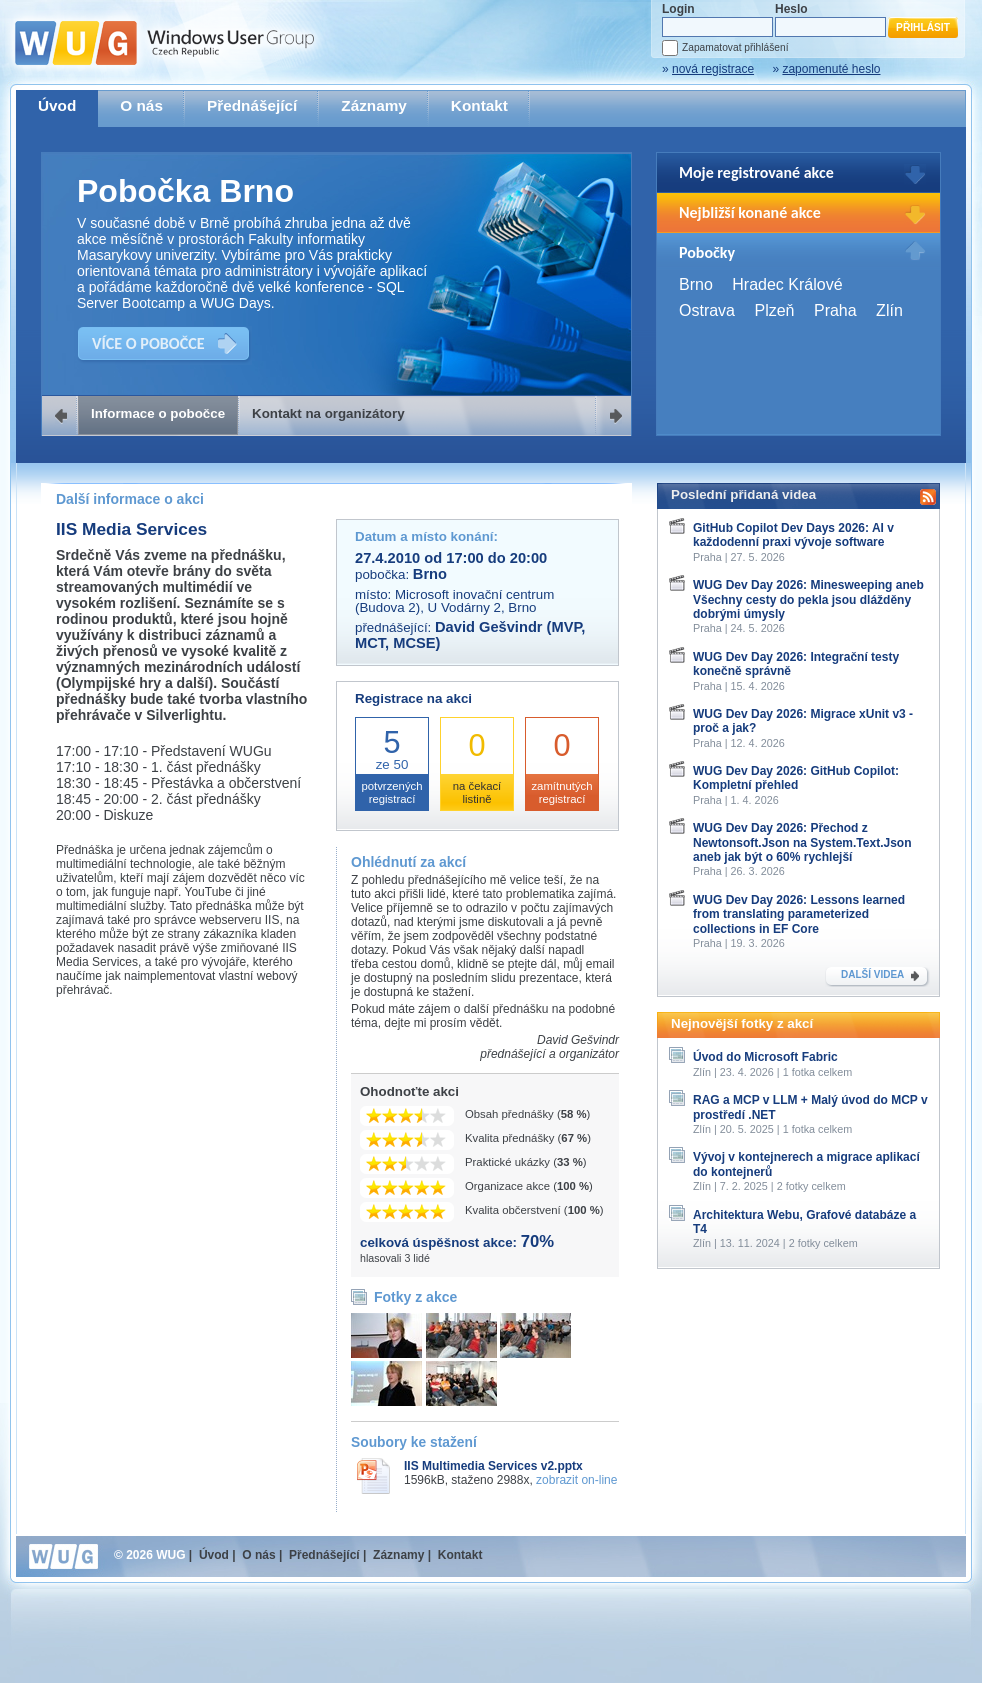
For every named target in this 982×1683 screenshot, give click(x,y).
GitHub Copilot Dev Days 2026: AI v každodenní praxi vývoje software (793, 535)
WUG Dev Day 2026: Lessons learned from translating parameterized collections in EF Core (799, 914)
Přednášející (252, 105)
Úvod (57, 105)
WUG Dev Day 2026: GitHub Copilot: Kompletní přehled (796, 778)
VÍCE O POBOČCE (148, 343)
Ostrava (707, 310)
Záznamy (374, 105)
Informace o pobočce (158, 413)
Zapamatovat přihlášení (735, 47)
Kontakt (479, 105)
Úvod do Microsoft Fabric (765, 1057)
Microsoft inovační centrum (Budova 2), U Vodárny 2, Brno (454, 601)
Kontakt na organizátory (328, 413)
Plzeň (774, 310)
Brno (696, 284)
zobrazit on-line (576, 1480)
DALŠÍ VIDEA (872, 974)
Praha (835, 310)
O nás (141, 105)
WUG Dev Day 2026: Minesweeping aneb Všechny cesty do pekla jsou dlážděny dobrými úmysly (808, 599)
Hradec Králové (787, 284)
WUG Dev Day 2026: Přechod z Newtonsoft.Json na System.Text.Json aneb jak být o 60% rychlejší (802, 842)
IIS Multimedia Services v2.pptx (493, 1466)
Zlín (889, 310)
